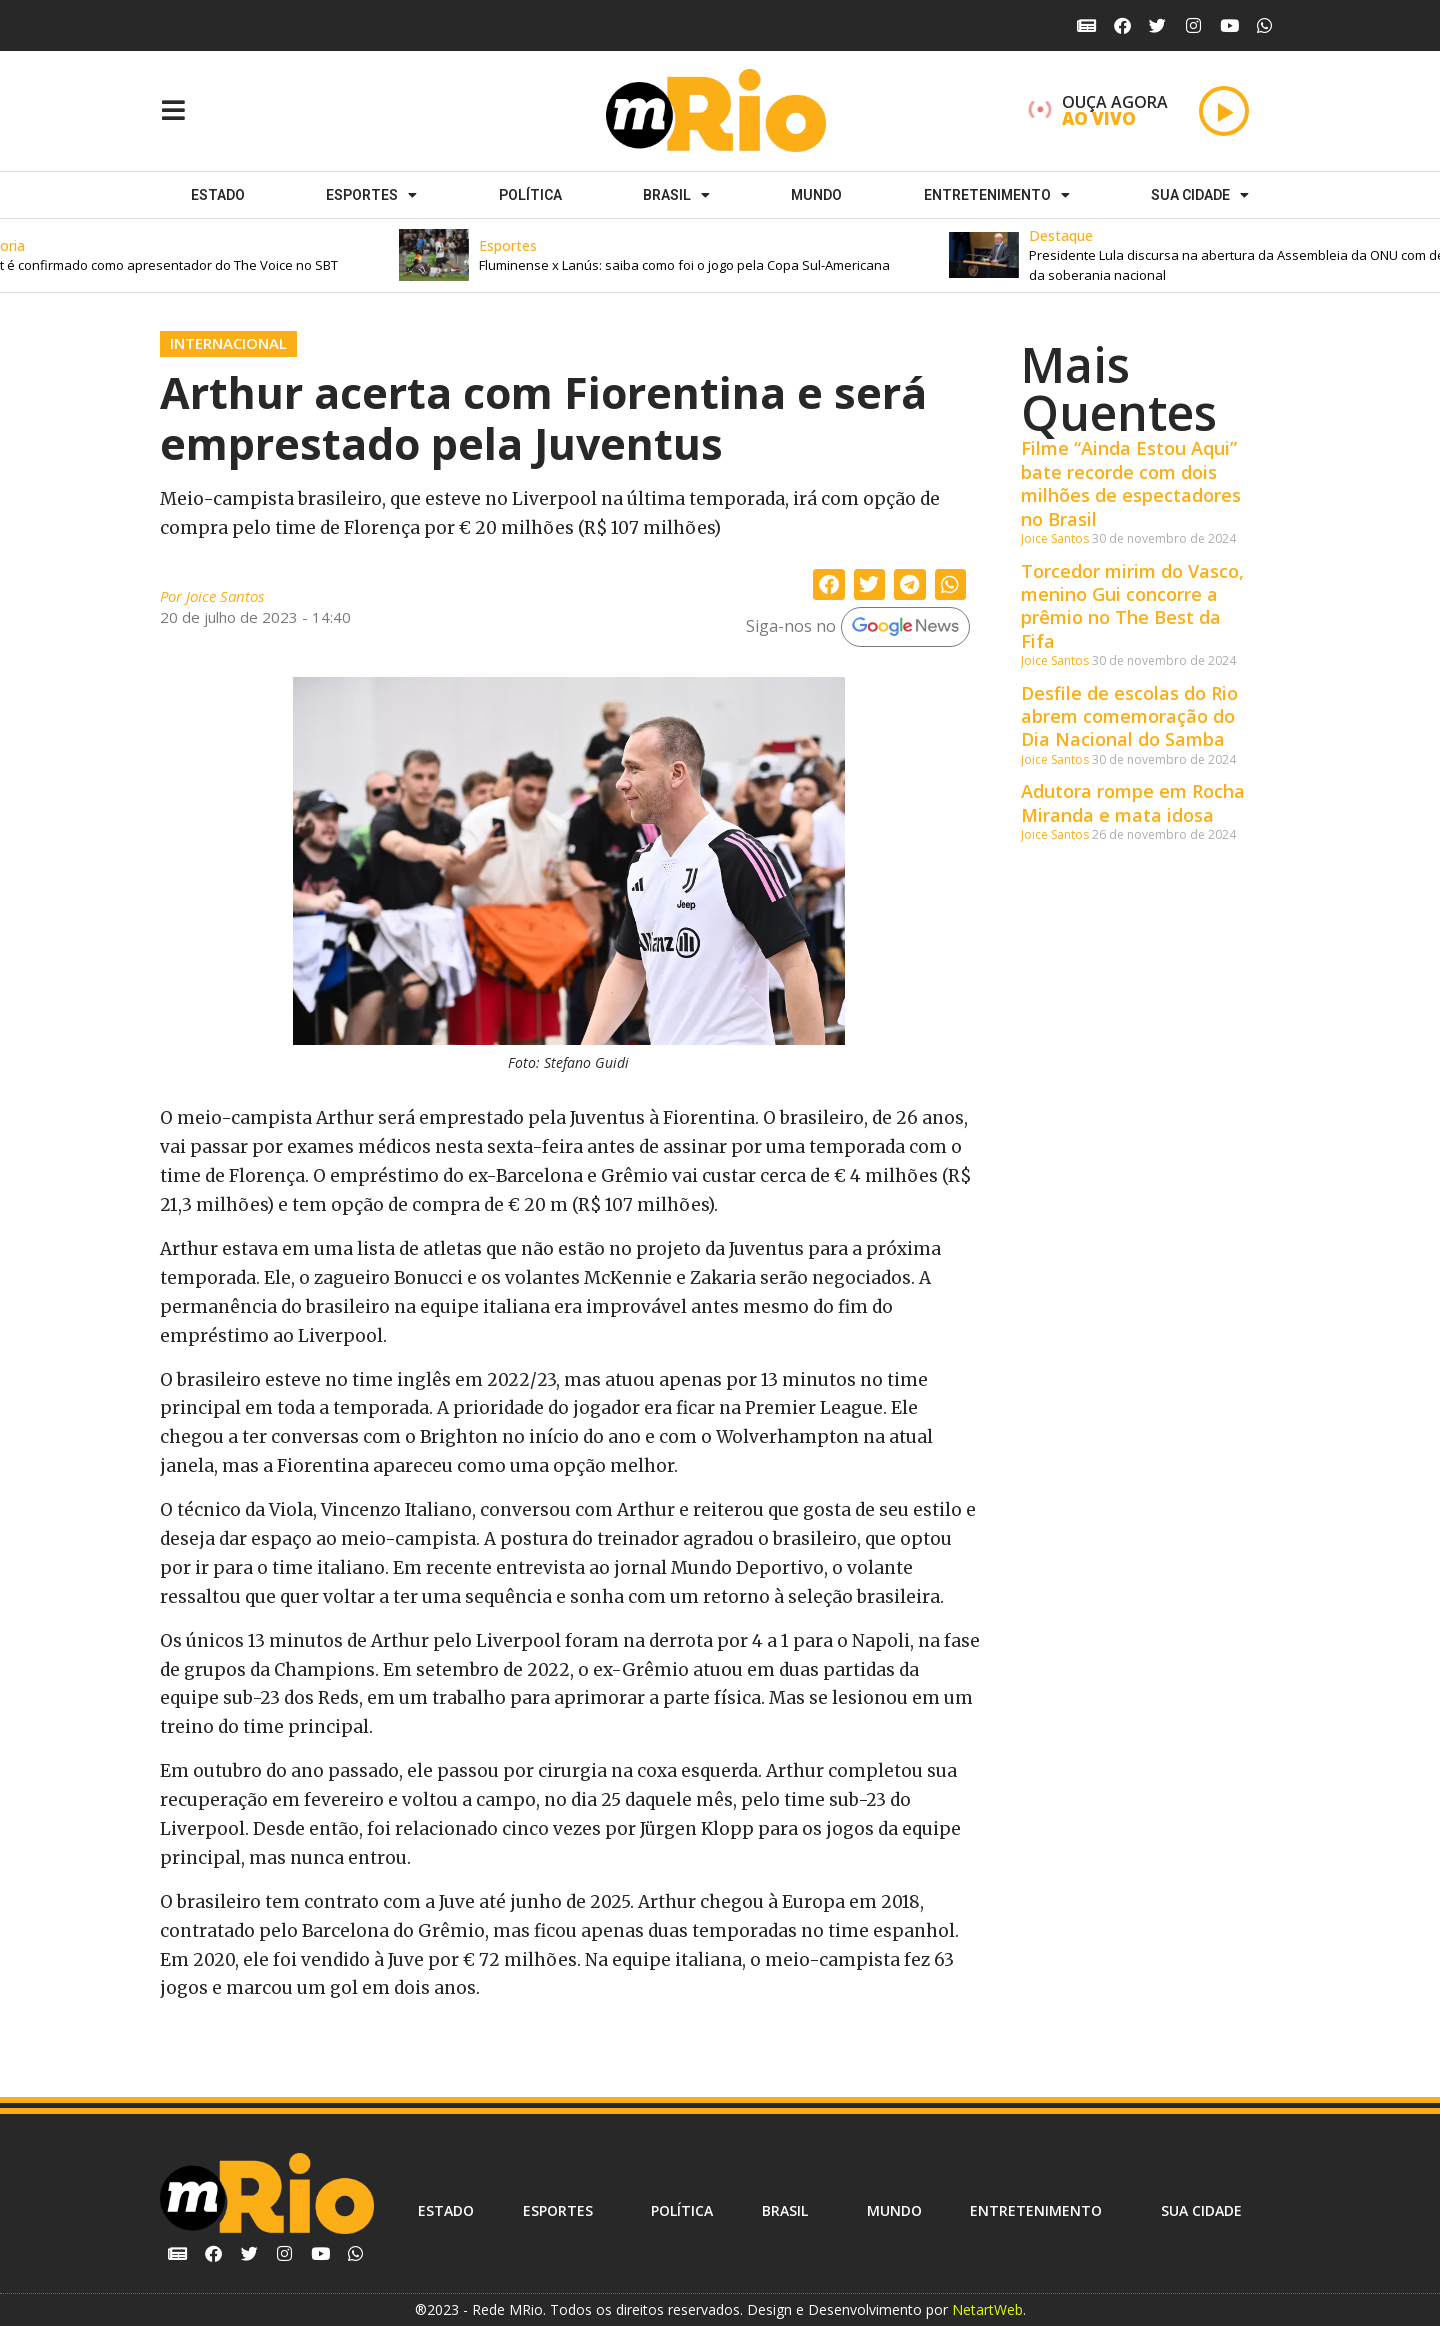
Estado (218, 195)
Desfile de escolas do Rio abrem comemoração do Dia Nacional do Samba (1129, 716)
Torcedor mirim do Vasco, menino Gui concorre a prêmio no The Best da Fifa (1132, 606)
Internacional (228, 343)
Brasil (676, 195)
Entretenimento (997, 195)
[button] (698, 255)
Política (530, 195)
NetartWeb (987, 2309)
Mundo (816, 195)
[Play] (1224, 111)
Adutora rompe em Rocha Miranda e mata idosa (1133, 802)
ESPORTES (371, 195)
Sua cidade (1200, 195)
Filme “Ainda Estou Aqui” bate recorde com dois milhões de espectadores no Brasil (1131, 483)
